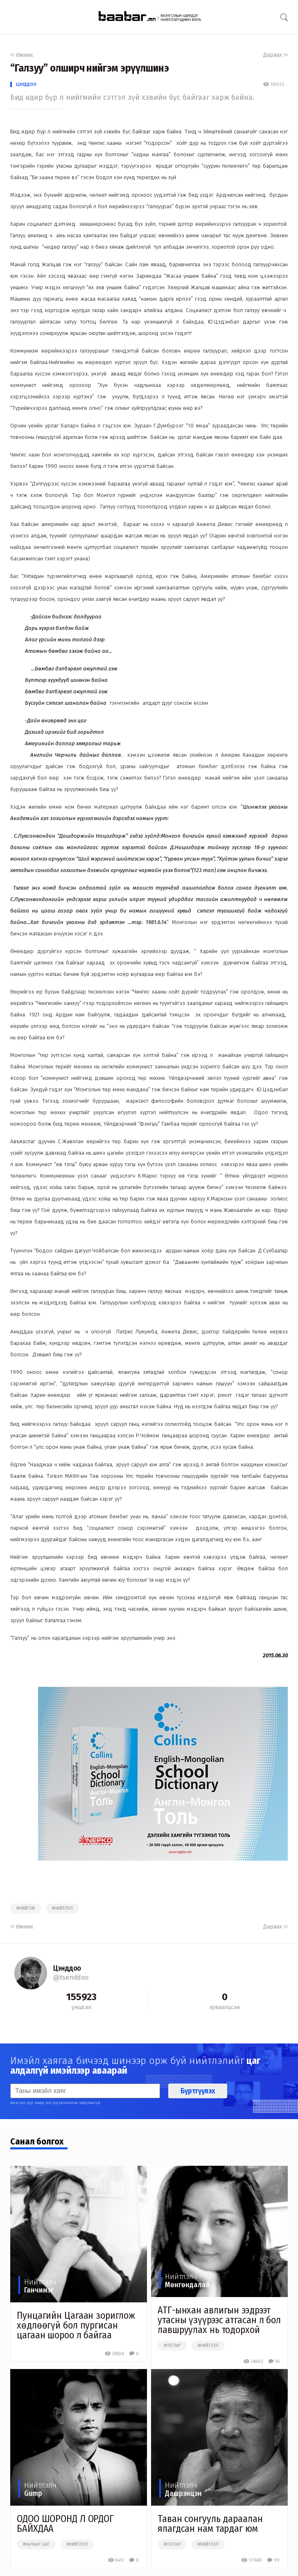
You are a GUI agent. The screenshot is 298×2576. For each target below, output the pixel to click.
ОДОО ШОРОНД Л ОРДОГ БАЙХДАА (65, 2523)
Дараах (275, 55)
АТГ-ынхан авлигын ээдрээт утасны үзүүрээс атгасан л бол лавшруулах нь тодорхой (219, 2319)
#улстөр (172, 2345)
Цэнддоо (26, 84)
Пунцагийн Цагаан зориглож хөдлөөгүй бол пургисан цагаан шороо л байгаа (76, 2325)
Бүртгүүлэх (198, 2090)
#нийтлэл (62, 1908)
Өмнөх (21, 55)
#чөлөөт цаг (36, 2544)
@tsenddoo (70, 1977)
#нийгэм (25, 1908)
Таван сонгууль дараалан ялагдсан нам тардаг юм (210, 2523)
